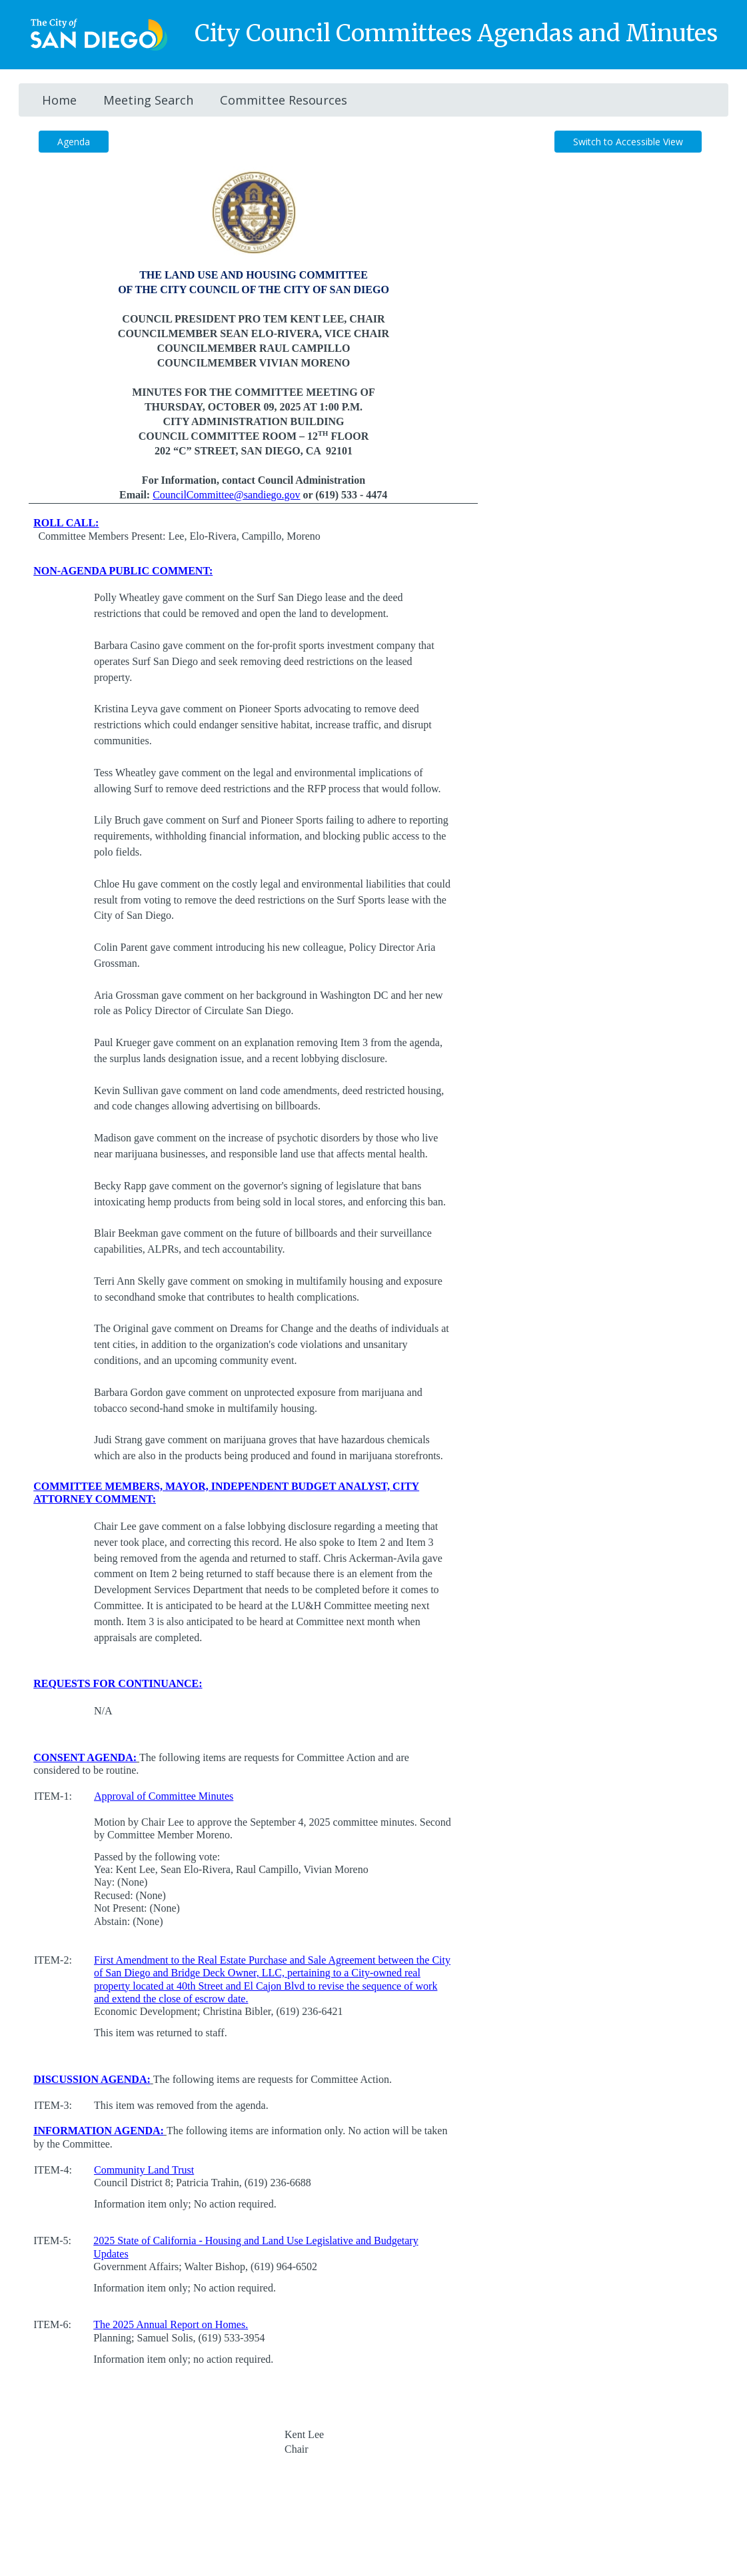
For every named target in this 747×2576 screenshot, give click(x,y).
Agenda (73, 141)
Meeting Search (148, 100)
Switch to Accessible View (628, 141)
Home (59, 100)
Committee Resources (283, 100)
